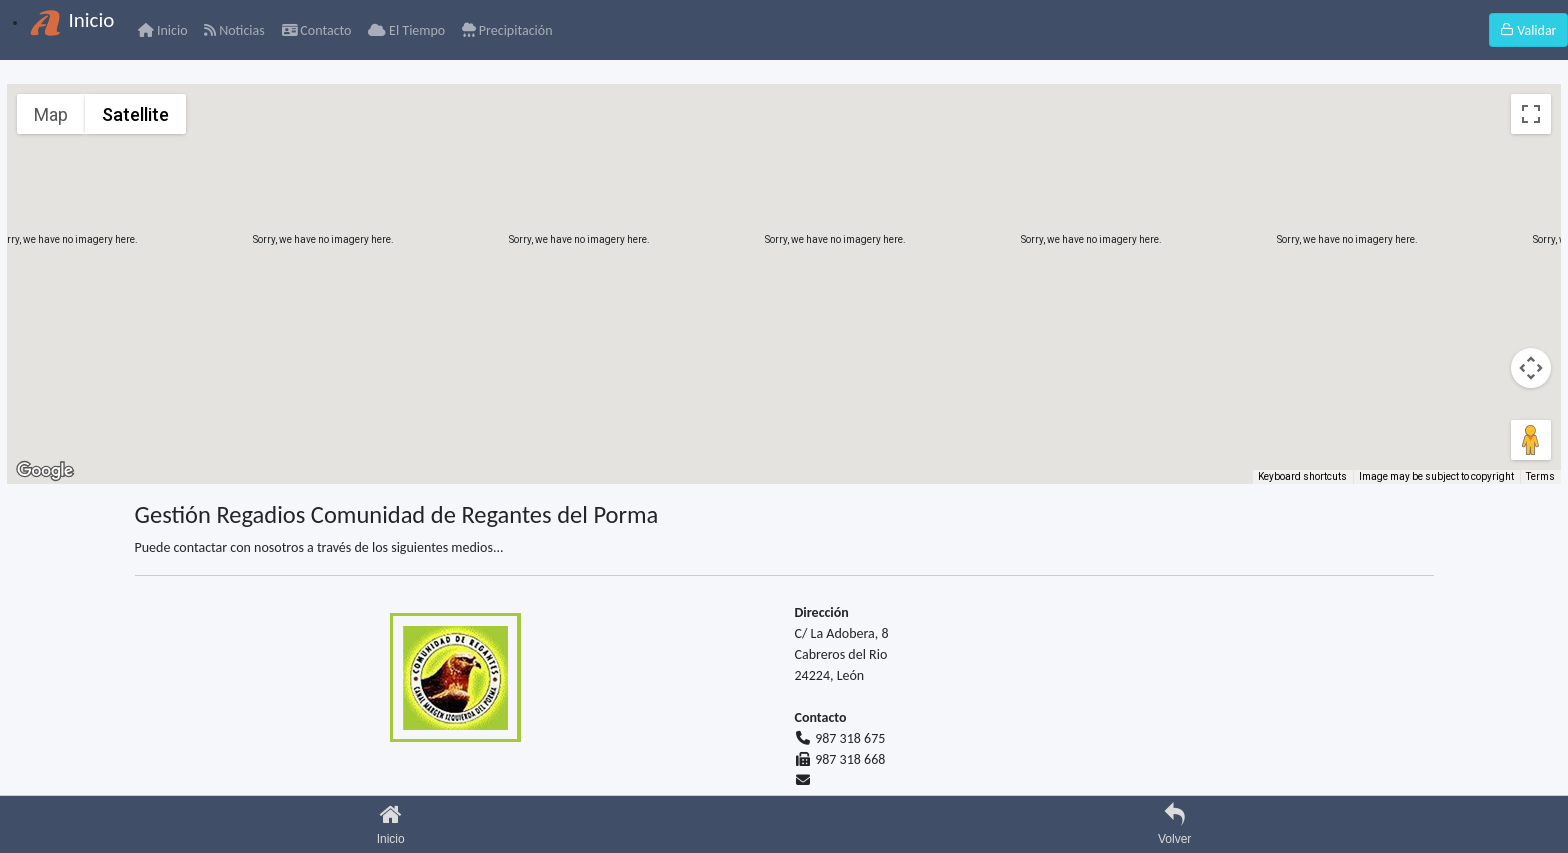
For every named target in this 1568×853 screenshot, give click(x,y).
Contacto (317, 30)
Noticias (234, 30)
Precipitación (507, 30)
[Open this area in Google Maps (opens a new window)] (45, 471)
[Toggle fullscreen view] (1531, 114)
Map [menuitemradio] (51, 114)
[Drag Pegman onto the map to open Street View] (1531, 440)
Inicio (162, 30)
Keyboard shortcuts (1302, 476)
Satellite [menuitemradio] (135, 114)
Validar (1528, 30)
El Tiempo (406, 30)
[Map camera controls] (1531, 368)
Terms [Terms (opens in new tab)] (1540, 476)
